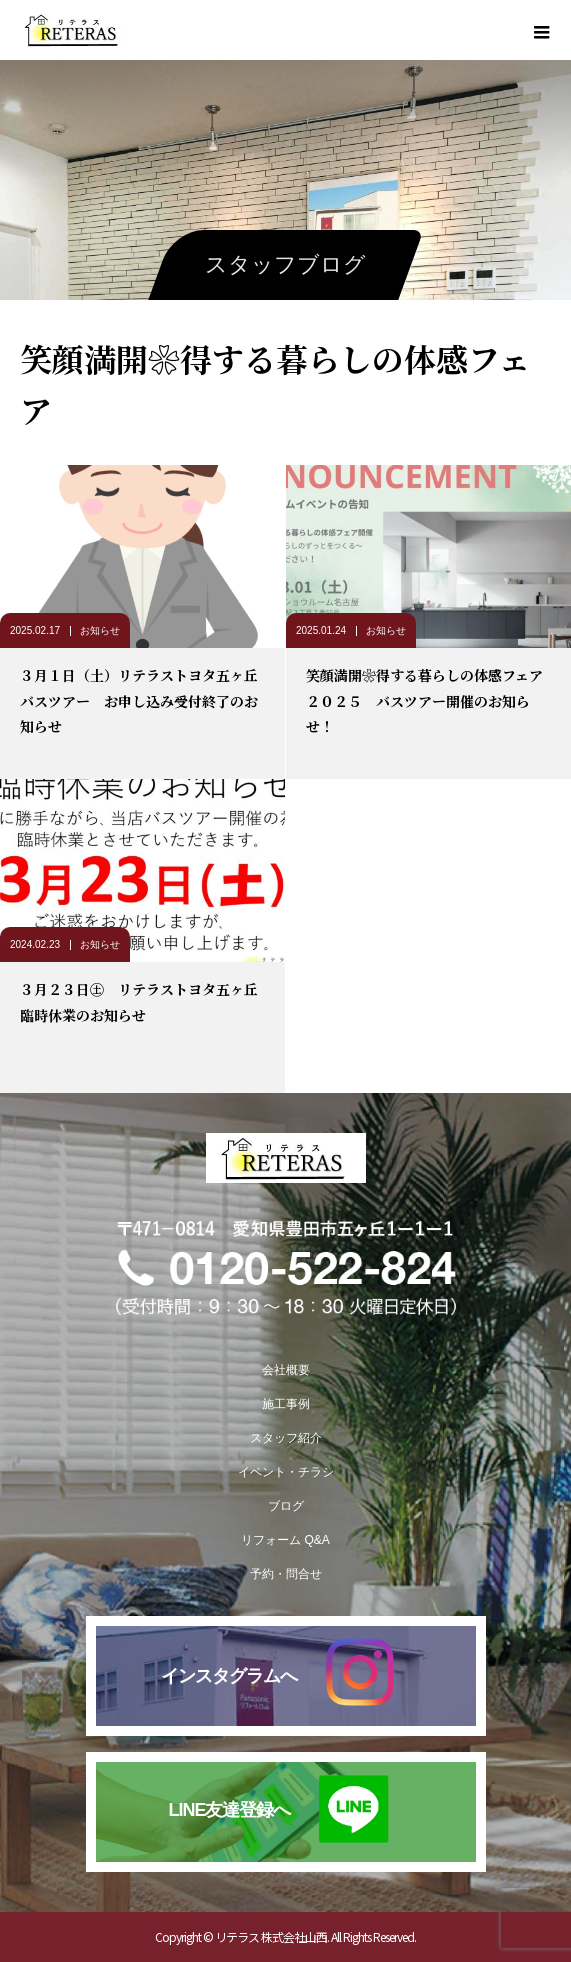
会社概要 (286, 1370)
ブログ (286, 1506)
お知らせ (100, 630)
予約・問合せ (286, 1574)
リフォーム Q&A (285, 1540)
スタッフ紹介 (286, 1438)
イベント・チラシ (286, 1472)
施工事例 (286, 1404)
